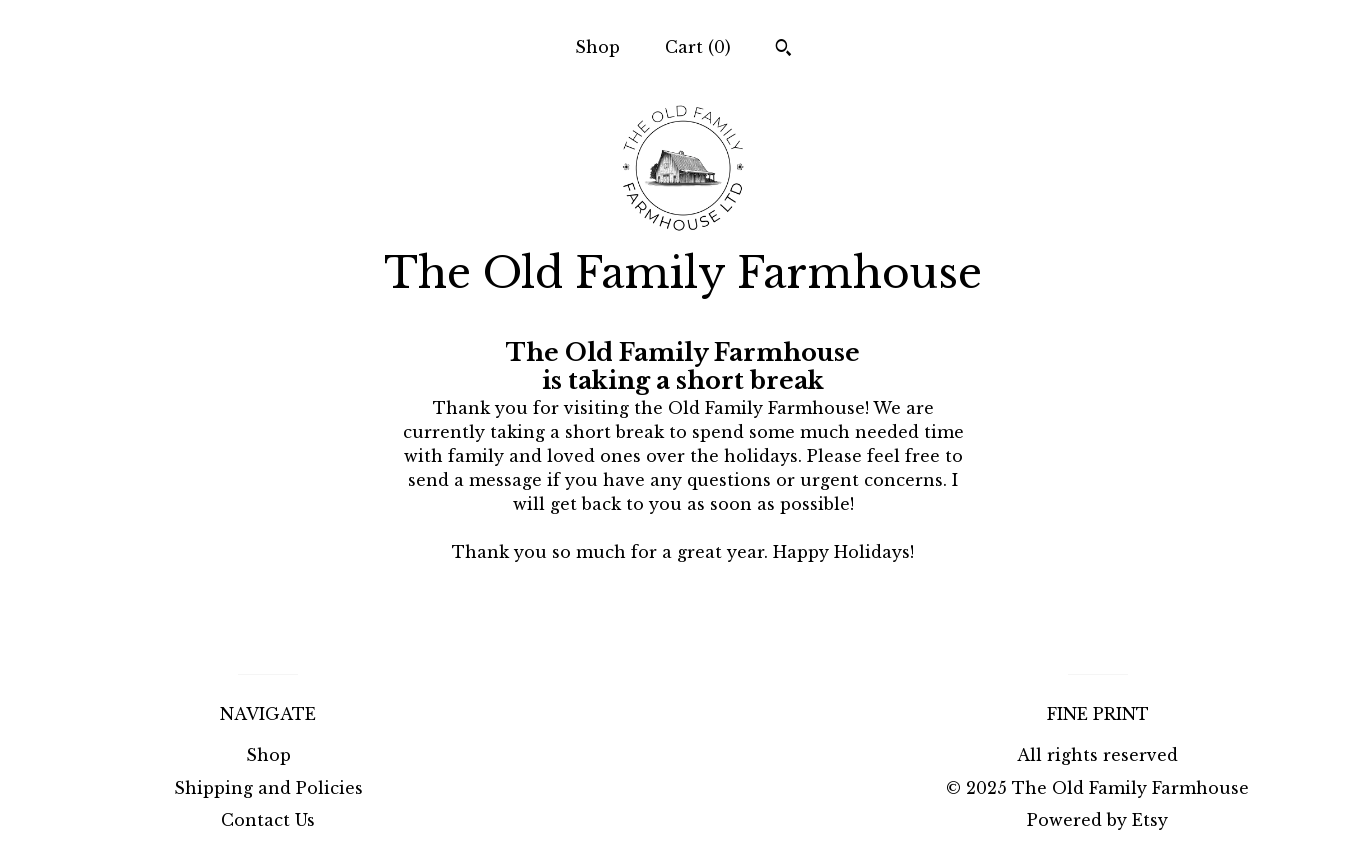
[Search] (783, 50)
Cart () (698, 47)
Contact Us (268, 820)
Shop (597, 47)
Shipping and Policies (268, 788)
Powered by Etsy (1097, 820)
